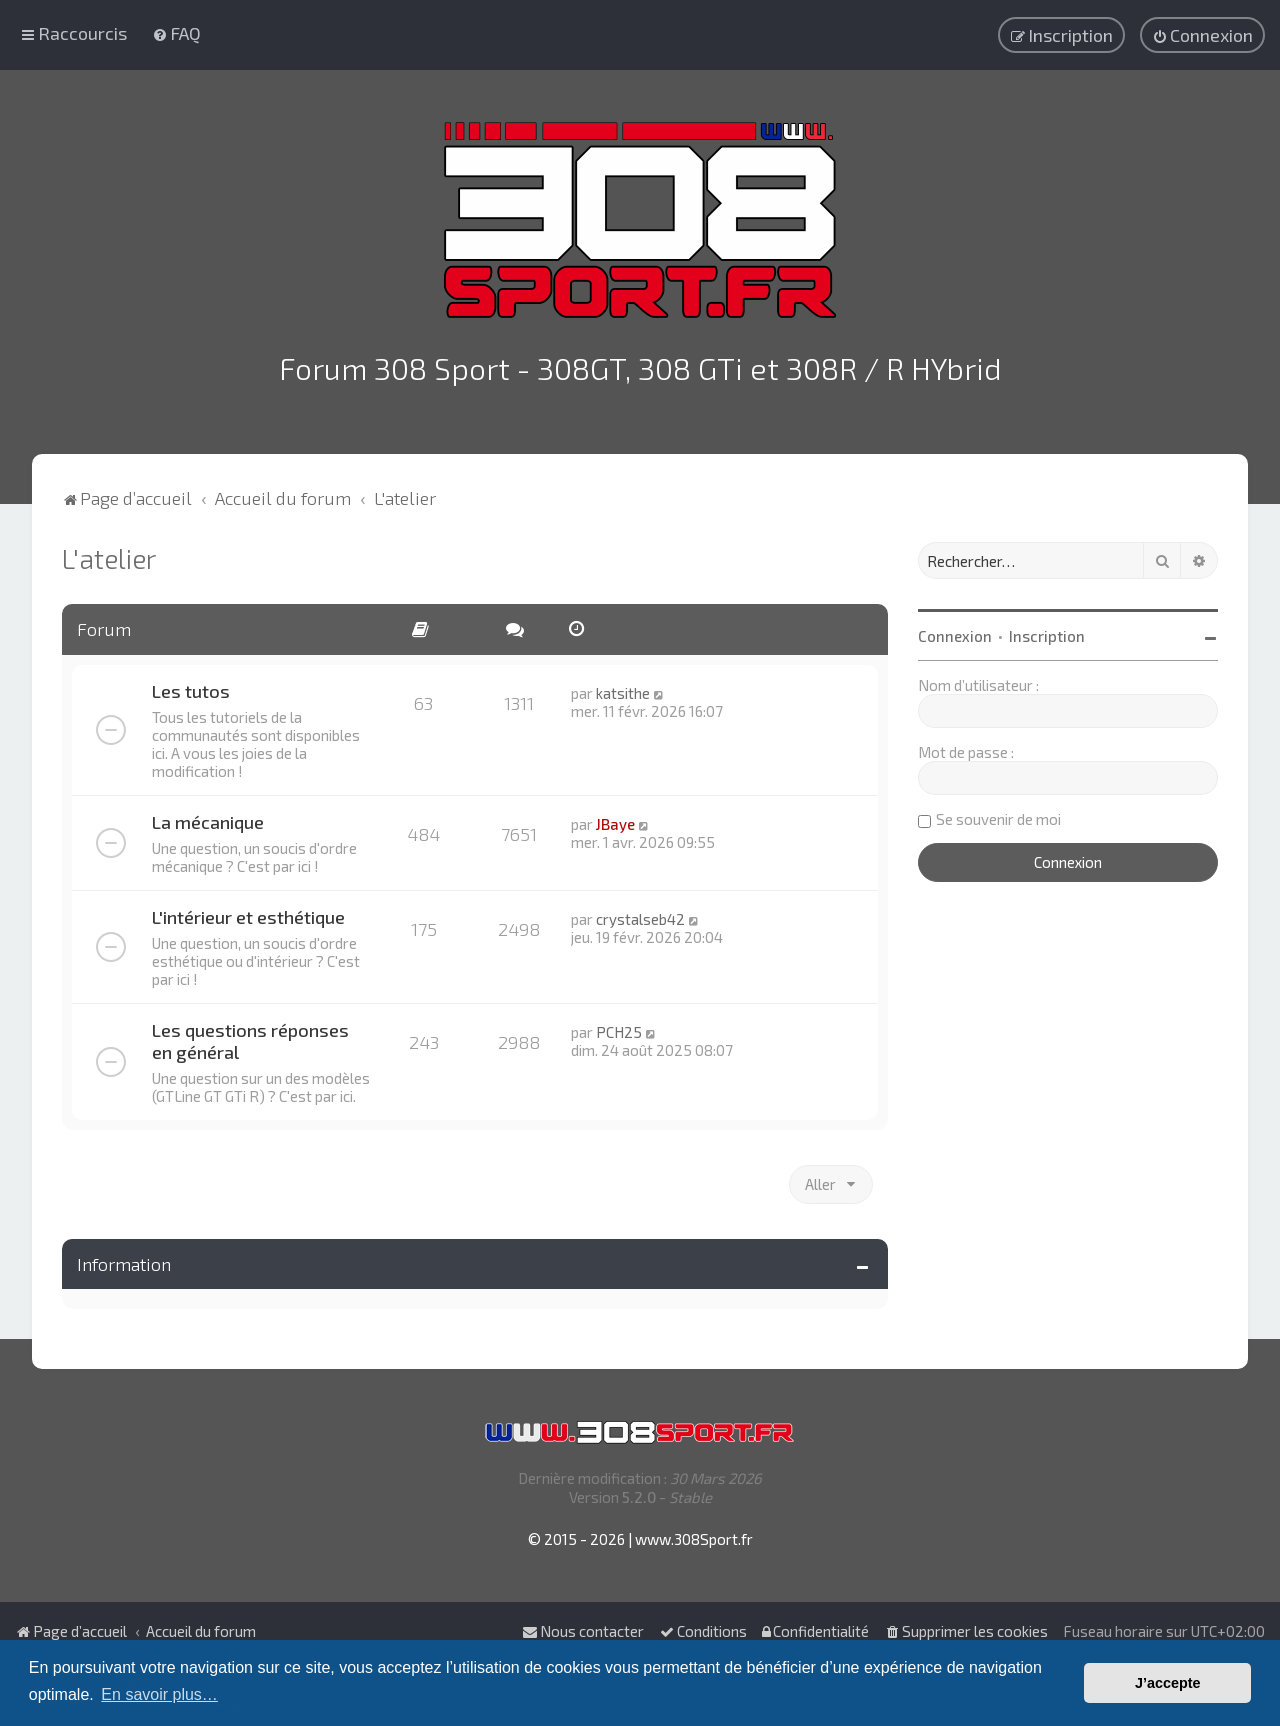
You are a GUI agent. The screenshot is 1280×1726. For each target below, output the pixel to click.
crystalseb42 (640, 914)
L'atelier (109, 553)
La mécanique (208, 817)
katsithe (623, 688)
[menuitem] (176, 32)
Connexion (955, 631)
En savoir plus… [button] (159, 1694)
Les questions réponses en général (250, 1036)
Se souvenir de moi (998, 814)
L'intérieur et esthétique (248, 912)
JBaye (615, 819)
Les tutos (191, 686)
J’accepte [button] (1168, 1683)
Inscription (1047, 631)
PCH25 (619, 1027)
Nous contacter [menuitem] (583, 1631)
